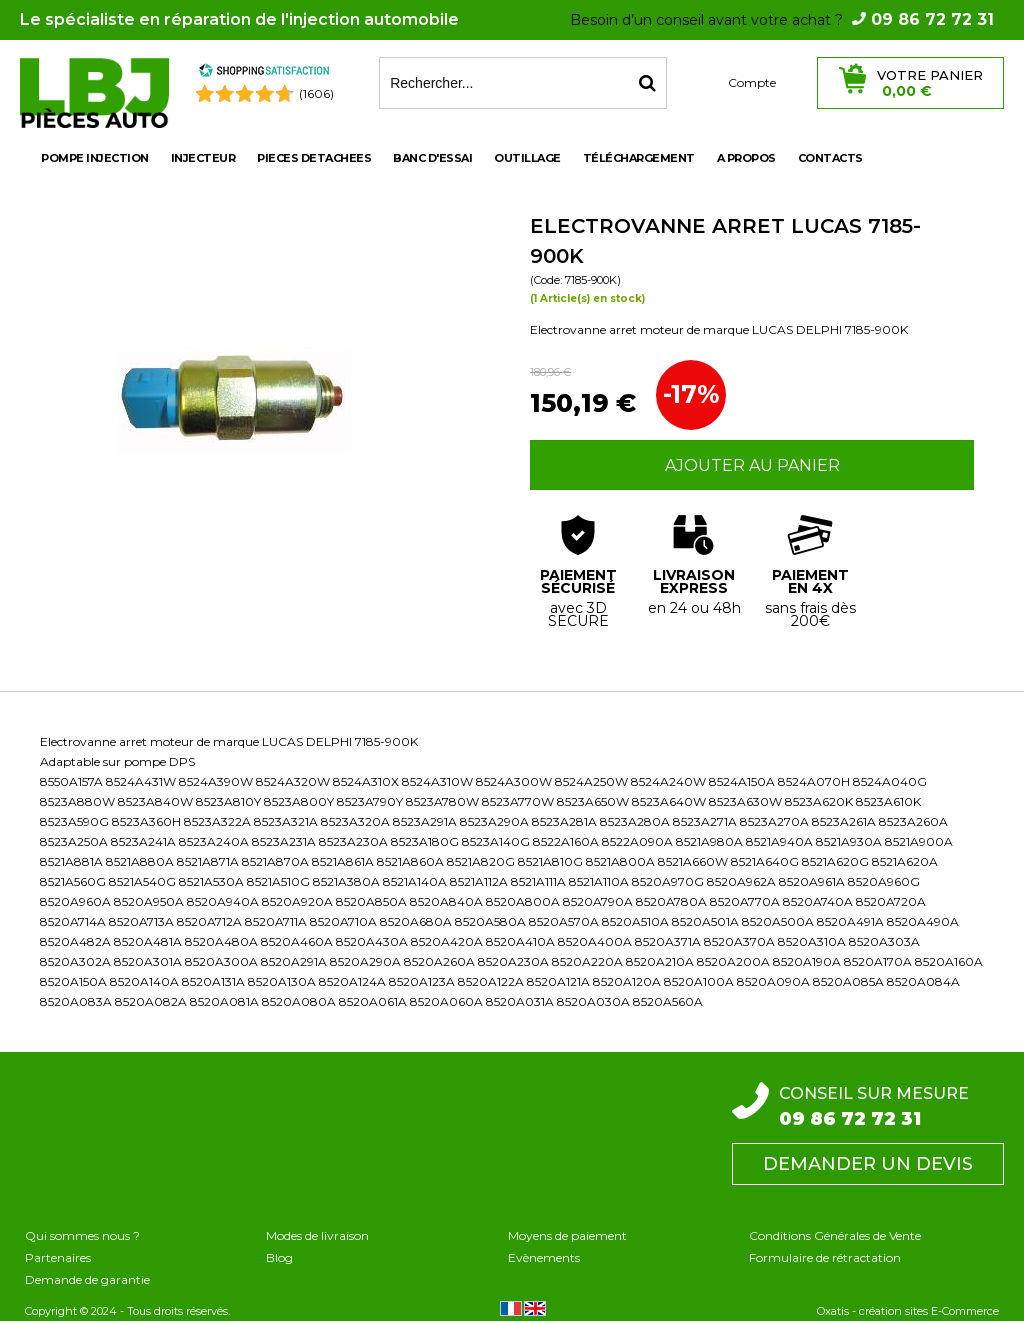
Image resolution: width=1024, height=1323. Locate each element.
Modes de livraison (317, 1235)
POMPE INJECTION (95, 158)
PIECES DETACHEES (314, 158)
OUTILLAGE (527, 158)
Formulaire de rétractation (825, 1257)
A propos (746, 158)
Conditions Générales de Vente (835, 1235)
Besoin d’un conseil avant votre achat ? (782, 20)
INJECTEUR (203, 158)
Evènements (544, 1257)
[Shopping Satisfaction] (264, 73)
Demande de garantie (87, 1279)
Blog (279, 1257)
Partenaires (58, 1257)
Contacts (830, 158)
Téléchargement (639, 158)
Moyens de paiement (567, 1235)
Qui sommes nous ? (82, 1235)
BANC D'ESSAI (432, 158)
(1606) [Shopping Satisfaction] (316, 93)
